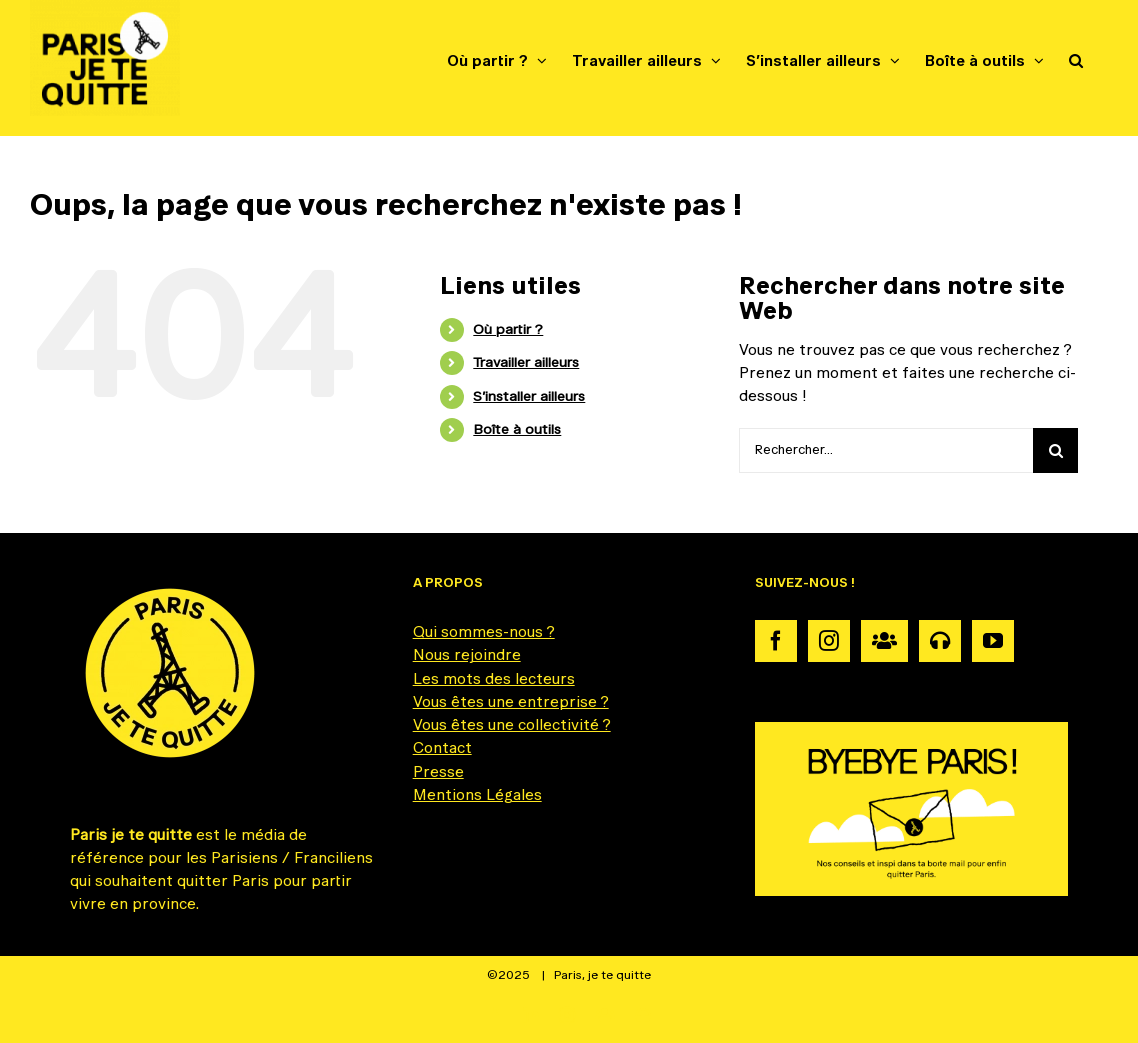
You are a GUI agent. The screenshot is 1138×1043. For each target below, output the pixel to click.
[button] (1076, 60)
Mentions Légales (477, 794)
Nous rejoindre (467, 654)
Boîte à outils (517, 429)
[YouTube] (993, 641)
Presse (438, 771)
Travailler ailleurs (526, 362)
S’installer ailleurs (529, 396)
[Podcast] (940, 641)
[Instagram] (829, 641)
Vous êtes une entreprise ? (511, 701)
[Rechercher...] (886, 450)
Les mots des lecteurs (494, 678)
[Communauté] (884, 641)
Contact (442, 747)
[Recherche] (1055, 450)
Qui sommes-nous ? (484, 631)
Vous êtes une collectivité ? (512, 724)
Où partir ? (508, 329)
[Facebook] (776, 641)
